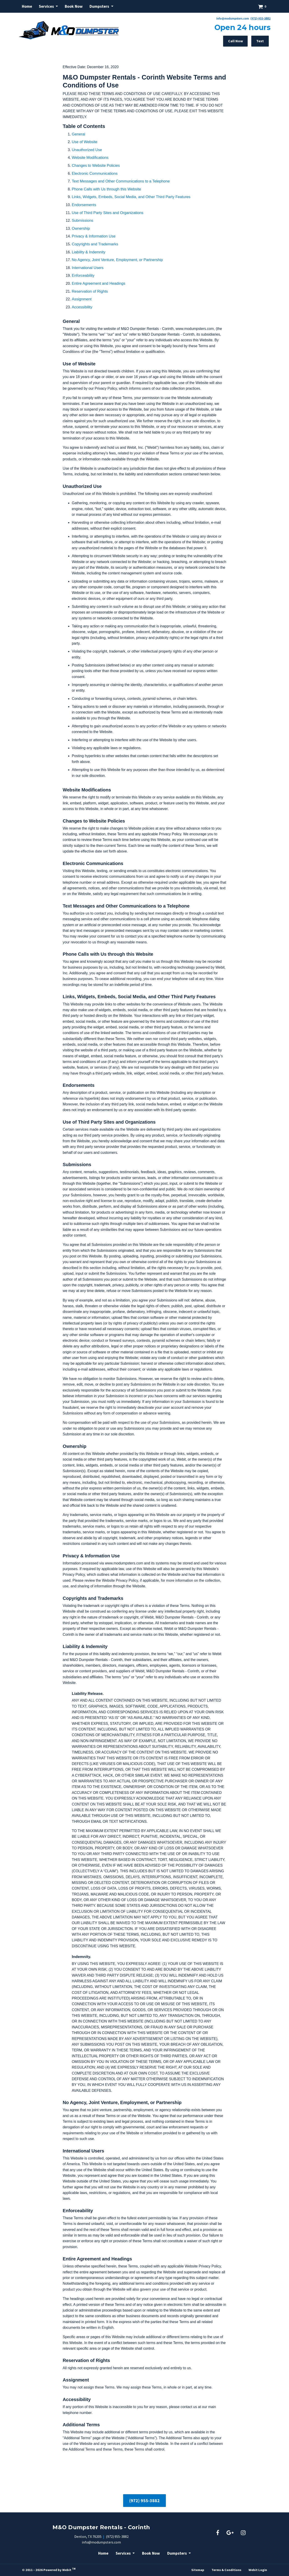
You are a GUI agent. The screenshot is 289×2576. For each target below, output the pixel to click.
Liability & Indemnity (88, 252)
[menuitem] (26, 6)
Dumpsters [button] (100, 6)
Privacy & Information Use (93, 236)
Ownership (81, 228)
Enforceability (83, 275)
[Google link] (230, 2533)
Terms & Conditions (226, 2570)
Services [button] (47, 6)
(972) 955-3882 (144, 2500)
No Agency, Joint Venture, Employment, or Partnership (117, 260)
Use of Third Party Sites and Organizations (107, 213)
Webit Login (258, 2570)
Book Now (74, 6)
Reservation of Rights (90, 291)
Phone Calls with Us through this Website (106, 189)
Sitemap (197, 2570)
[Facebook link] (217, 2533)
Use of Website (84, 142)
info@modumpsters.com (101, 2542)
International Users (88, 268)
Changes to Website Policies (96, 165)
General (78, 134)
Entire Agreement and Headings (98, 283)
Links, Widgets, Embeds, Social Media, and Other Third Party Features (131, 197)
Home (27, 6)
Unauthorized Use (87, 150)
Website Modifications (90, 157)
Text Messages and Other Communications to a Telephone (121, 181)
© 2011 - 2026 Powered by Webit (48, 2569)
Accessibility (82, 307)
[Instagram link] (243, 2533)
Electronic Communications (94, 173)
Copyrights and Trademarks (95, 244)
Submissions (82, 220)
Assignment (82, 299)
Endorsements (84, 205)
